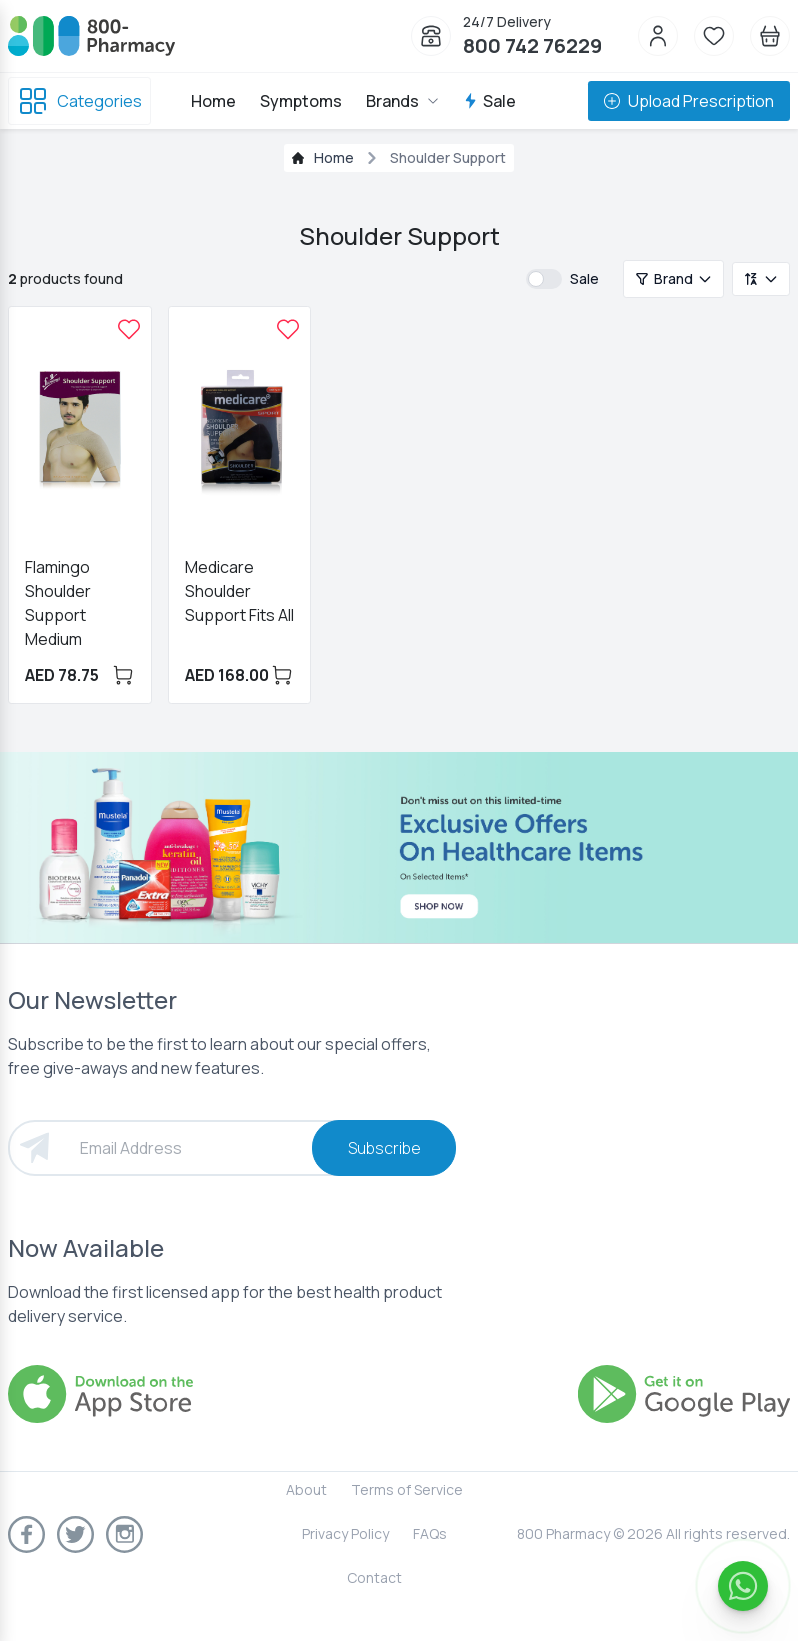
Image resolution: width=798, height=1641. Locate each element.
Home (213, 101)
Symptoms (301, 101)
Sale (489, 101)
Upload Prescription (689, 101)
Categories (79, 101)
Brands (402, 101)
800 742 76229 (532, 45)
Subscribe (384, 1148)
